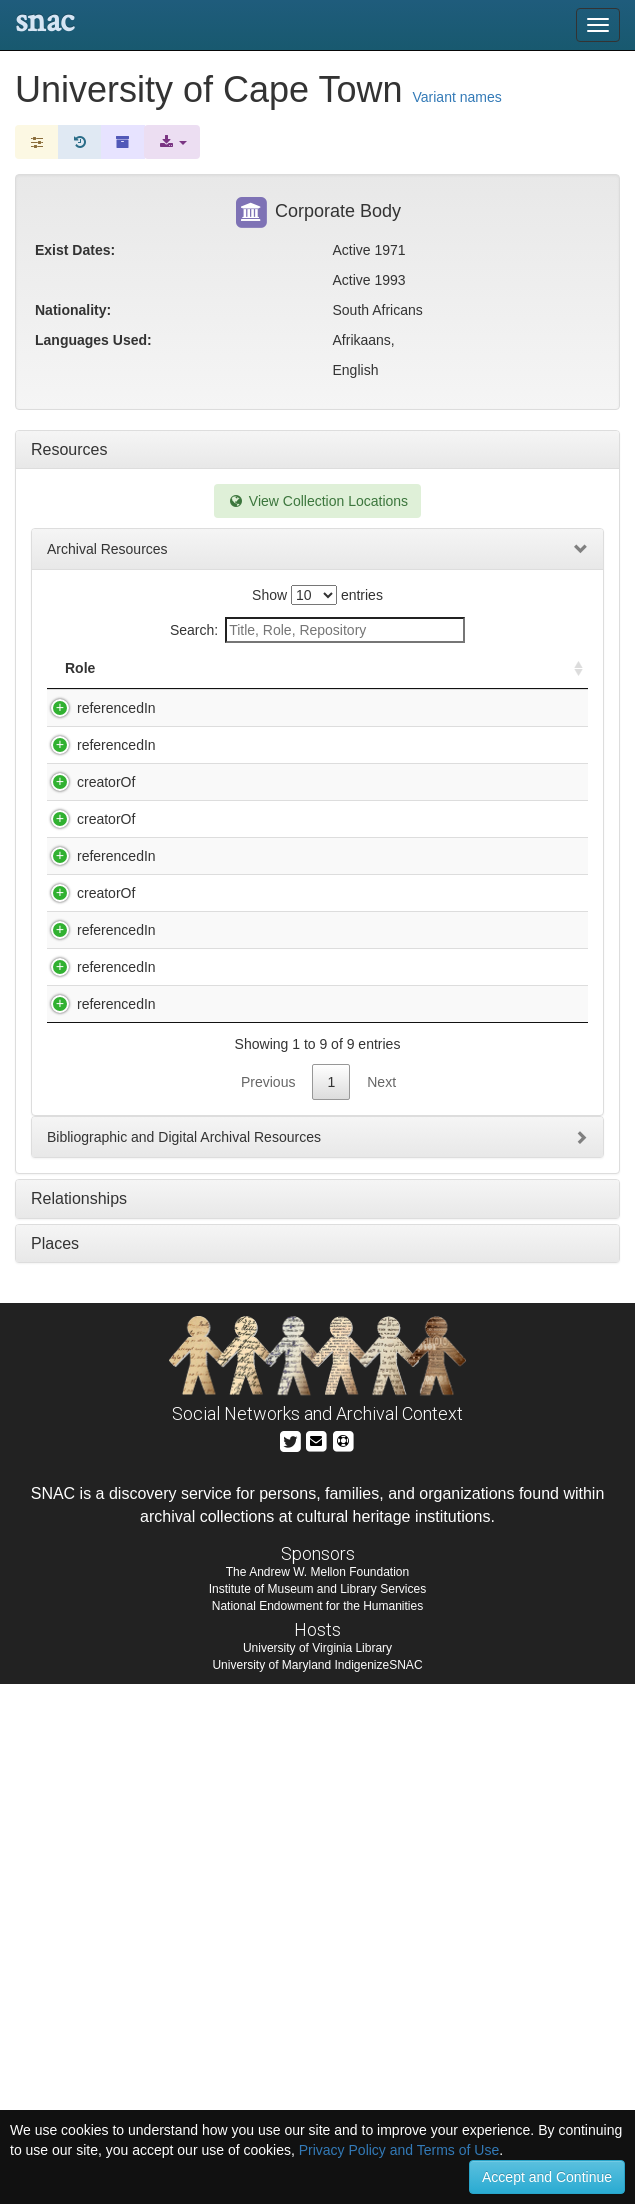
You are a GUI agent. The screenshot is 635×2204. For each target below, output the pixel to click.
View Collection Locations (317, 501)
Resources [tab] (69, 449)
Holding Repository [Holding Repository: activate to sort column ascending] (447, 678)
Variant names (457, 97)
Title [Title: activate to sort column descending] (178, 688)
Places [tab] (55, 1763)
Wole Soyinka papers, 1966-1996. (261, 1347)
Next (381, 1602)
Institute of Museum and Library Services (317, 2109)
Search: (317, 630)
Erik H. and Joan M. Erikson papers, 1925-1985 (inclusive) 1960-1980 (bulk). (268, 845)
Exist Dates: (75, 250)
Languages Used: (93, 340)
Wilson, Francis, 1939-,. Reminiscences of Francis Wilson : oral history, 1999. (263, 1270)
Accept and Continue (547, 2177)
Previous (268, 1602)
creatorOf (86, 902)
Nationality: (73, 310)
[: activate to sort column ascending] (570, 678)
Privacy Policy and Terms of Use (399, 2150)
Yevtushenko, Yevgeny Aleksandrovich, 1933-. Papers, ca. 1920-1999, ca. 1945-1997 (264, 1484)
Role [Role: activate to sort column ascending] (80, 688)
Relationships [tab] (79, 1718)
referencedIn (96, 728)
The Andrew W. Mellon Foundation (317, 2092)
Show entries (317, 595)
